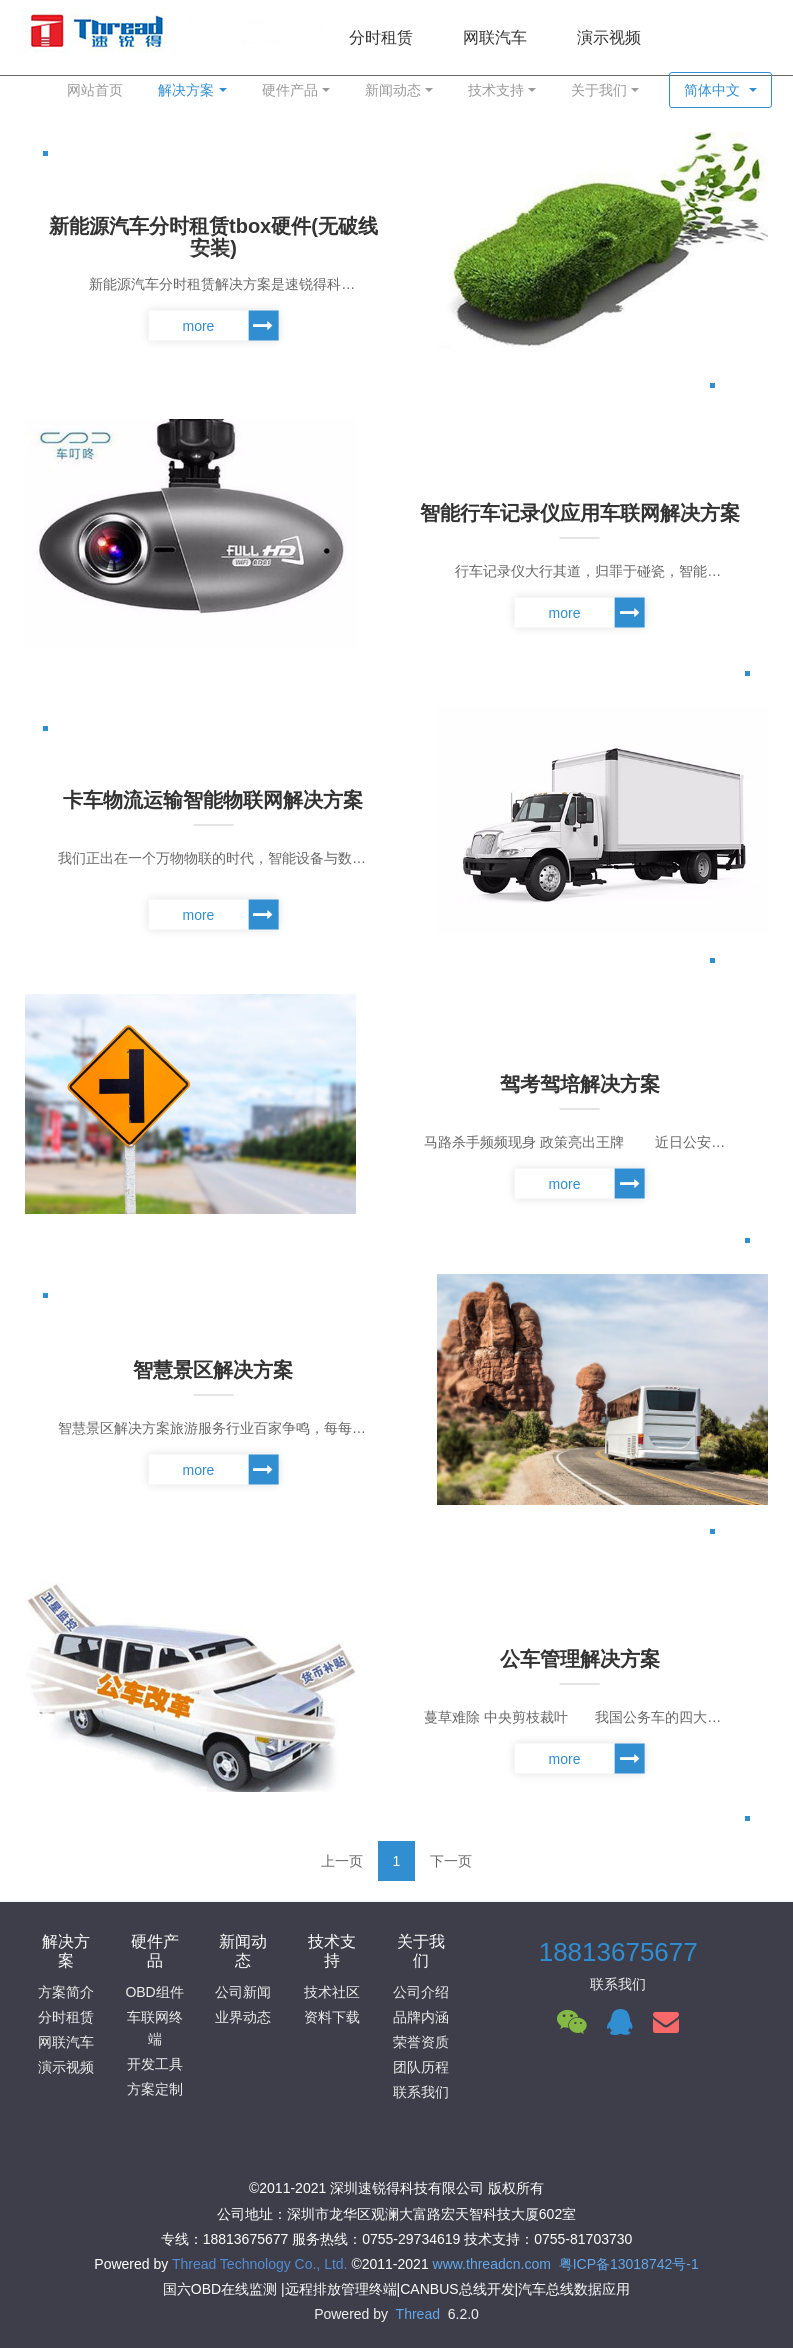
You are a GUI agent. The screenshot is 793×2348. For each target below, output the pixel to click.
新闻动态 (393, 90)
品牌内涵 (421, 2017)
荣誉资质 (421, 2042)
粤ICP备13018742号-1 (629, 2264)
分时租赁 (66, 2017)
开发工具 (155, 2064)
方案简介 (66, 1992)
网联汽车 (66, 2042)
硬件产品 (290, 90)
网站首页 (95, 90)
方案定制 (155, 2089)
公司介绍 (421, 1992)
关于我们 (599, 90)
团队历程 (421, 2067)
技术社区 (332, 1992)
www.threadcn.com (492, 2264)
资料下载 (332, 2017)
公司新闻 (243, 1992)
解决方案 (186, 90)
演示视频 (66, 2067)
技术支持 (496, 90)
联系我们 (421, 2092)
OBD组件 (154, 1992)
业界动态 (243, 2017)
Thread (418, 2314)
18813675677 (618, 1952)
